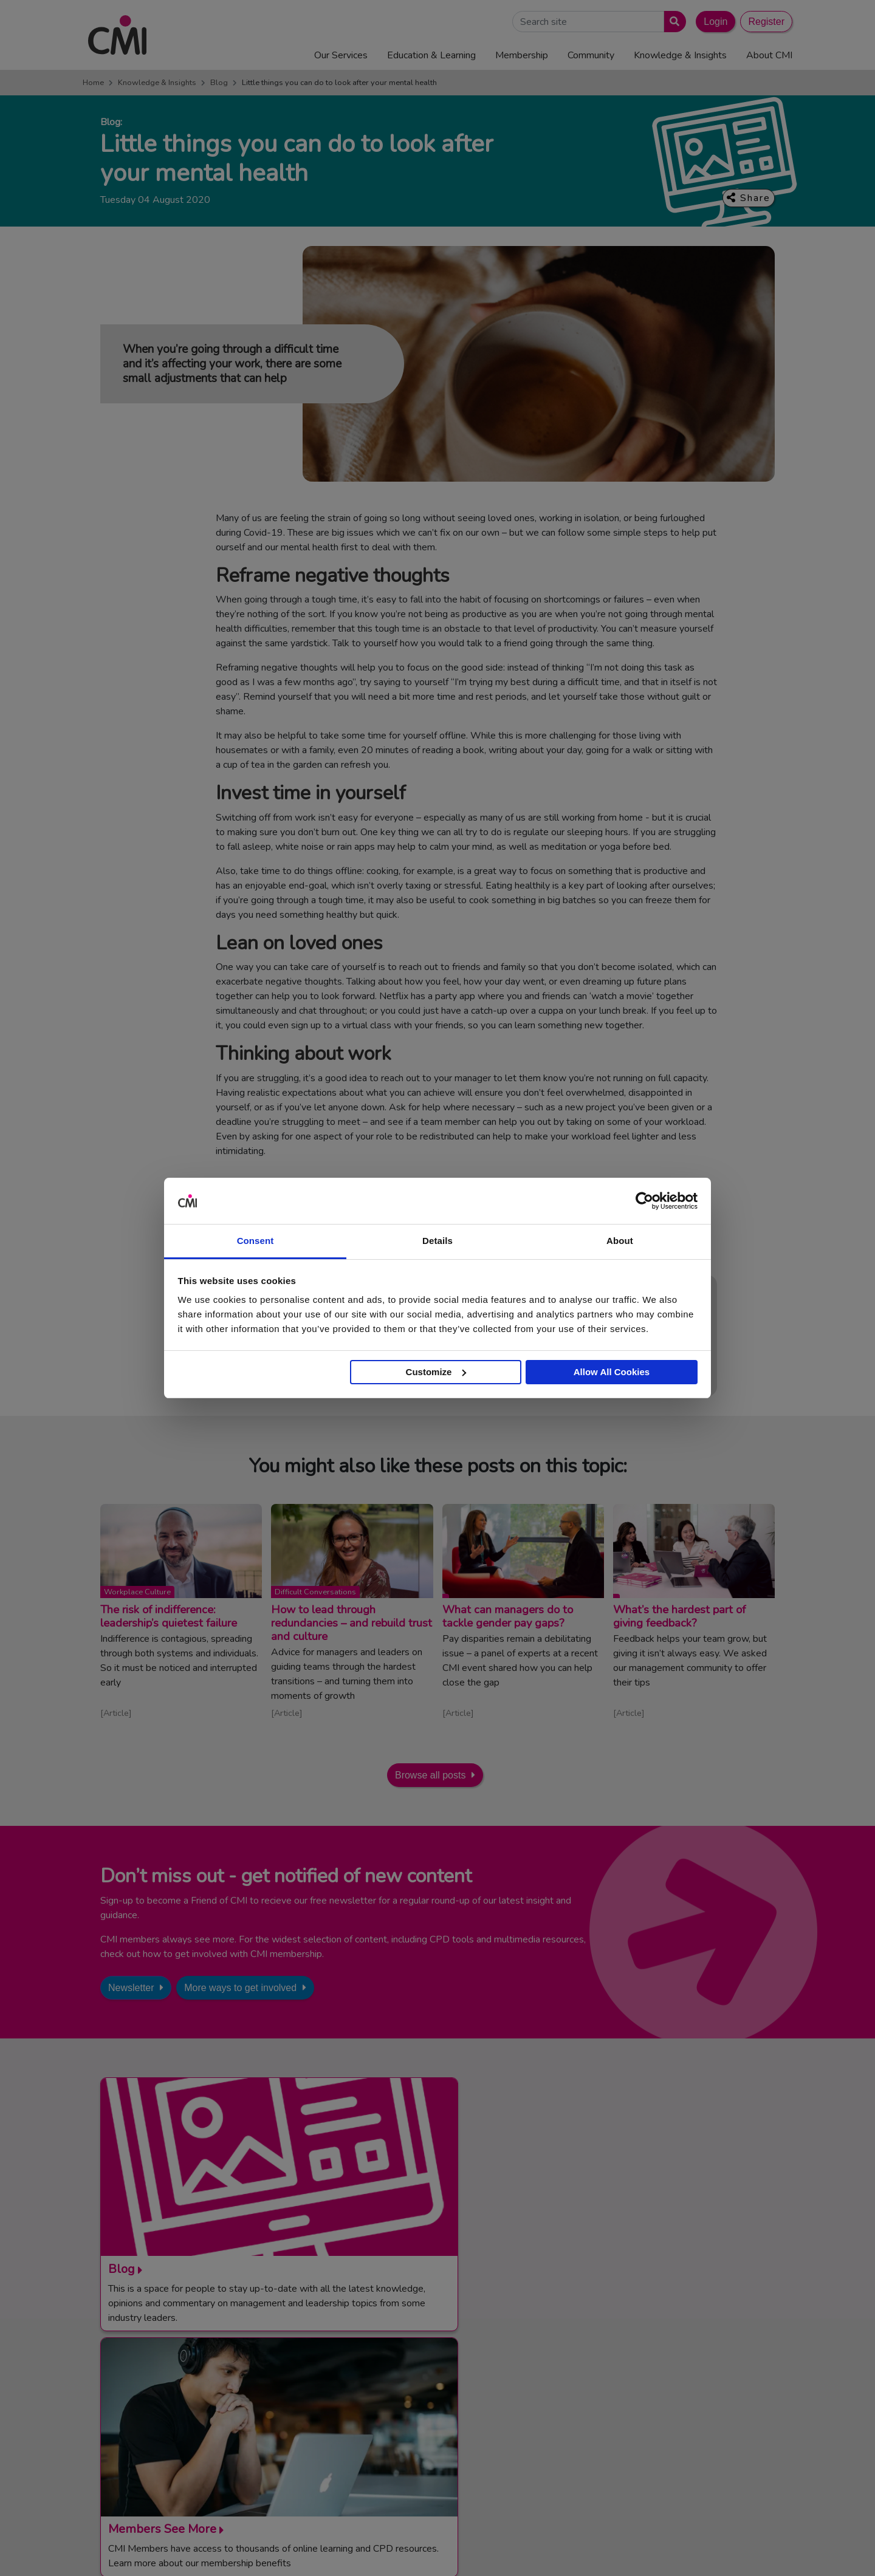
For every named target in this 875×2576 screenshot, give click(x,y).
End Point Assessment (657, 2386)
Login (715, 21)
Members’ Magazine (652, 2445)
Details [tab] (437, 1240)
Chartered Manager (651, 2401)
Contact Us (433, 2371)
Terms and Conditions (481, 2547)
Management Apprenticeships (671, 2371)
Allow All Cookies (612, 1372)
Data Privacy (689, 2547)
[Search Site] (588, 21)
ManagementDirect (650, 2431)
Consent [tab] (255, 1240)
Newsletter (131, 1988)
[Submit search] (672, 21)
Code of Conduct (563, 2547)
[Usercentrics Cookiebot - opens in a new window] (644, 1201)
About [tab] (619, 1240)
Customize (436, 1372)
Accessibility (747, 2547)
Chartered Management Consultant (682, 2416)
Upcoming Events (445, 2401)
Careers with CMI (445, 2445)
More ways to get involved (240, 1988)
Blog (219, 82)
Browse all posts (430, 1775)
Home (93, 82)
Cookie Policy (630, 2547)
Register (766, 21)
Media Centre (437, 2386)
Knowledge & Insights (157, 82)
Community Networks (453, 2431)
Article (116, 1713)
